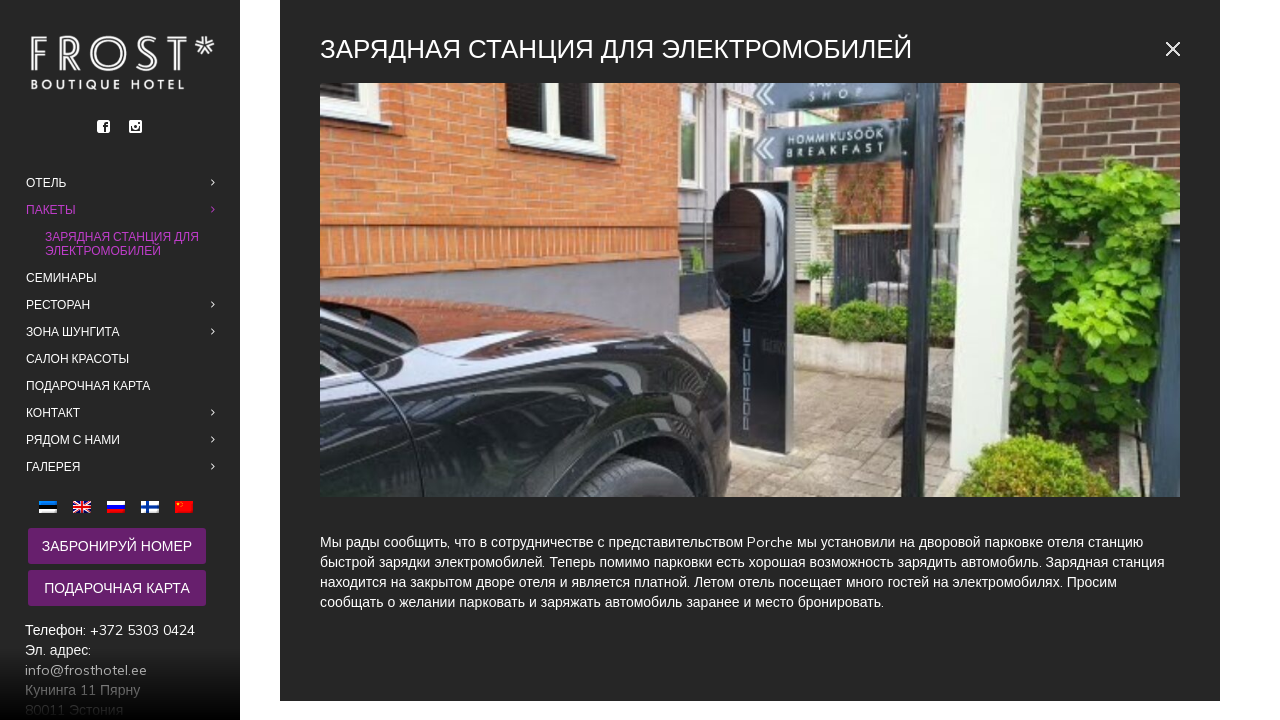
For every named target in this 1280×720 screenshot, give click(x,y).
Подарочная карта (117, 588)
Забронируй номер (117, 546)
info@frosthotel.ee (86, 670)
